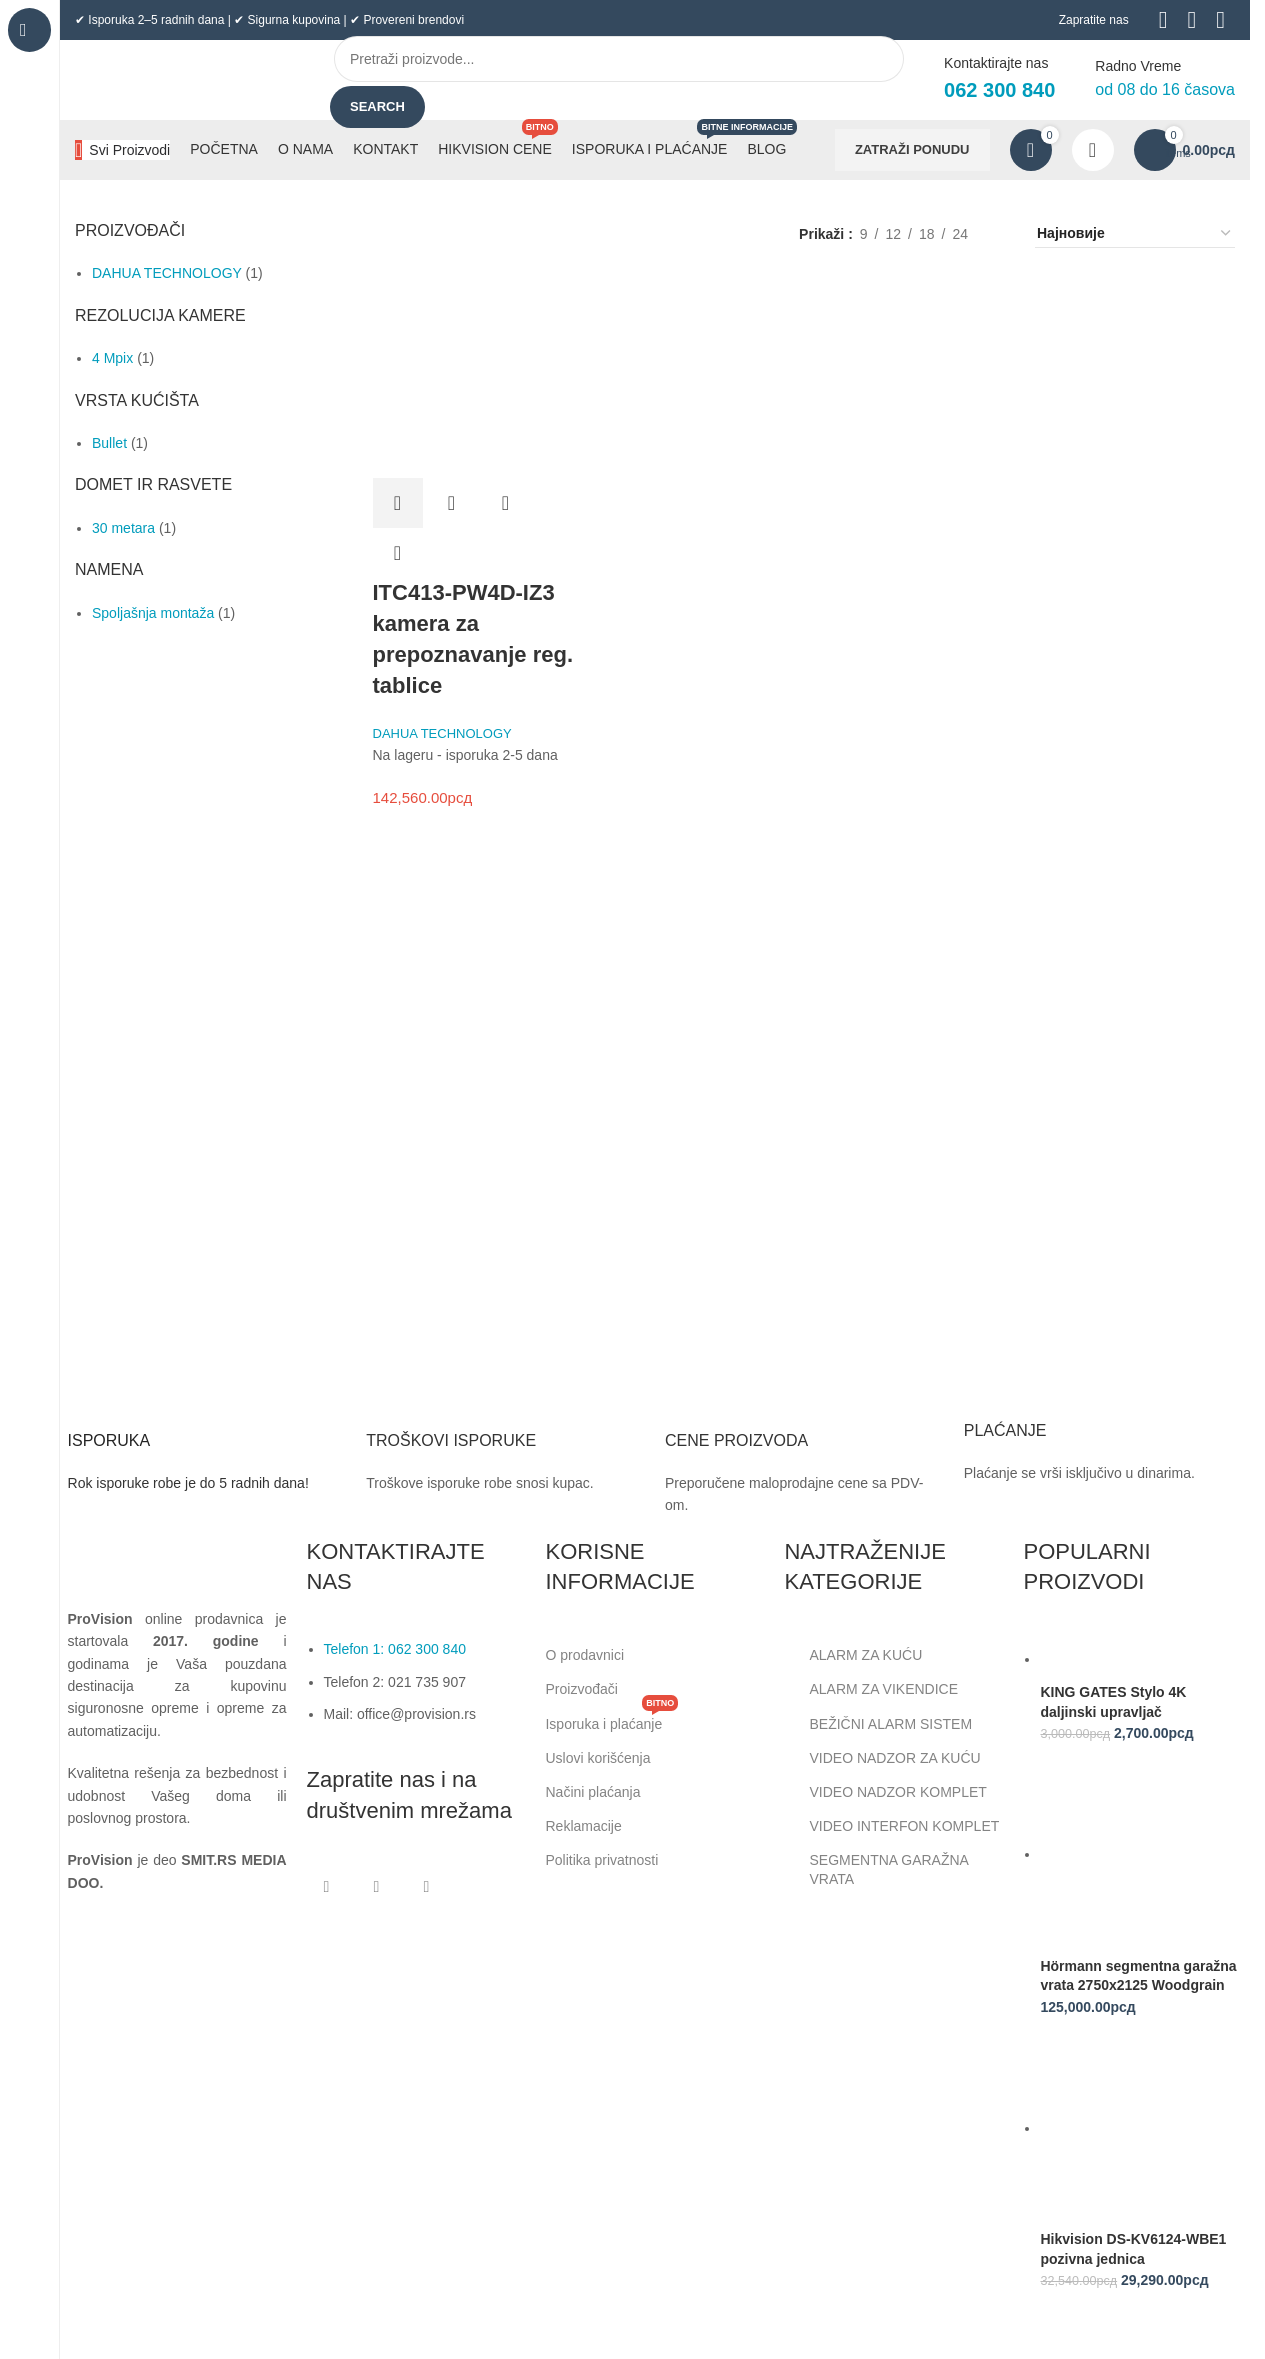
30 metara (123, 528)
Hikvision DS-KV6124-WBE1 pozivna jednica (1133, 2249)
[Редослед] (1135, 234)
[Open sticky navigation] (122, 150)
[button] (398, 503)
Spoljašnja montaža (153, 613)
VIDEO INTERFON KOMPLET (891, 1826)
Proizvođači (581, 1689)
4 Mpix (112, 358)
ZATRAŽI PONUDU (912, 149)
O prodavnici (584, 1655)
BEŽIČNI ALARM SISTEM (878, 1724)
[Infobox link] (207, 1432)
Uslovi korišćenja (597, 1758)
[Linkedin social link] (427, 1887)
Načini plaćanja (592, 1792)
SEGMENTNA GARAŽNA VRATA (876, 1869)
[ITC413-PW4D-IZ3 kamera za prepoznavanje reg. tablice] (473, 377)
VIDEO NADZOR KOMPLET (885, 1792)
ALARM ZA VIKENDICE (871, 1690)
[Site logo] (184, 79)
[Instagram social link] (377, 1887)
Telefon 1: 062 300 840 (395, 1649)
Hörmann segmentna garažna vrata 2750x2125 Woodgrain (1138, 1976)
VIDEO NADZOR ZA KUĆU (882, 1758)
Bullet (109, 443)
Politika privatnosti (601, 1860)
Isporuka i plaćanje (611, 1719)
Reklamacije (583, 1826)
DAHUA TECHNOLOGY (167, 273)
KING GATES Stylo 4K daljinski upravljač (1113, 1702)
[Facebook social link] (327, 1887)
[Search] (619, 59)
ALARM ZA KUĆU (853, 1655)
